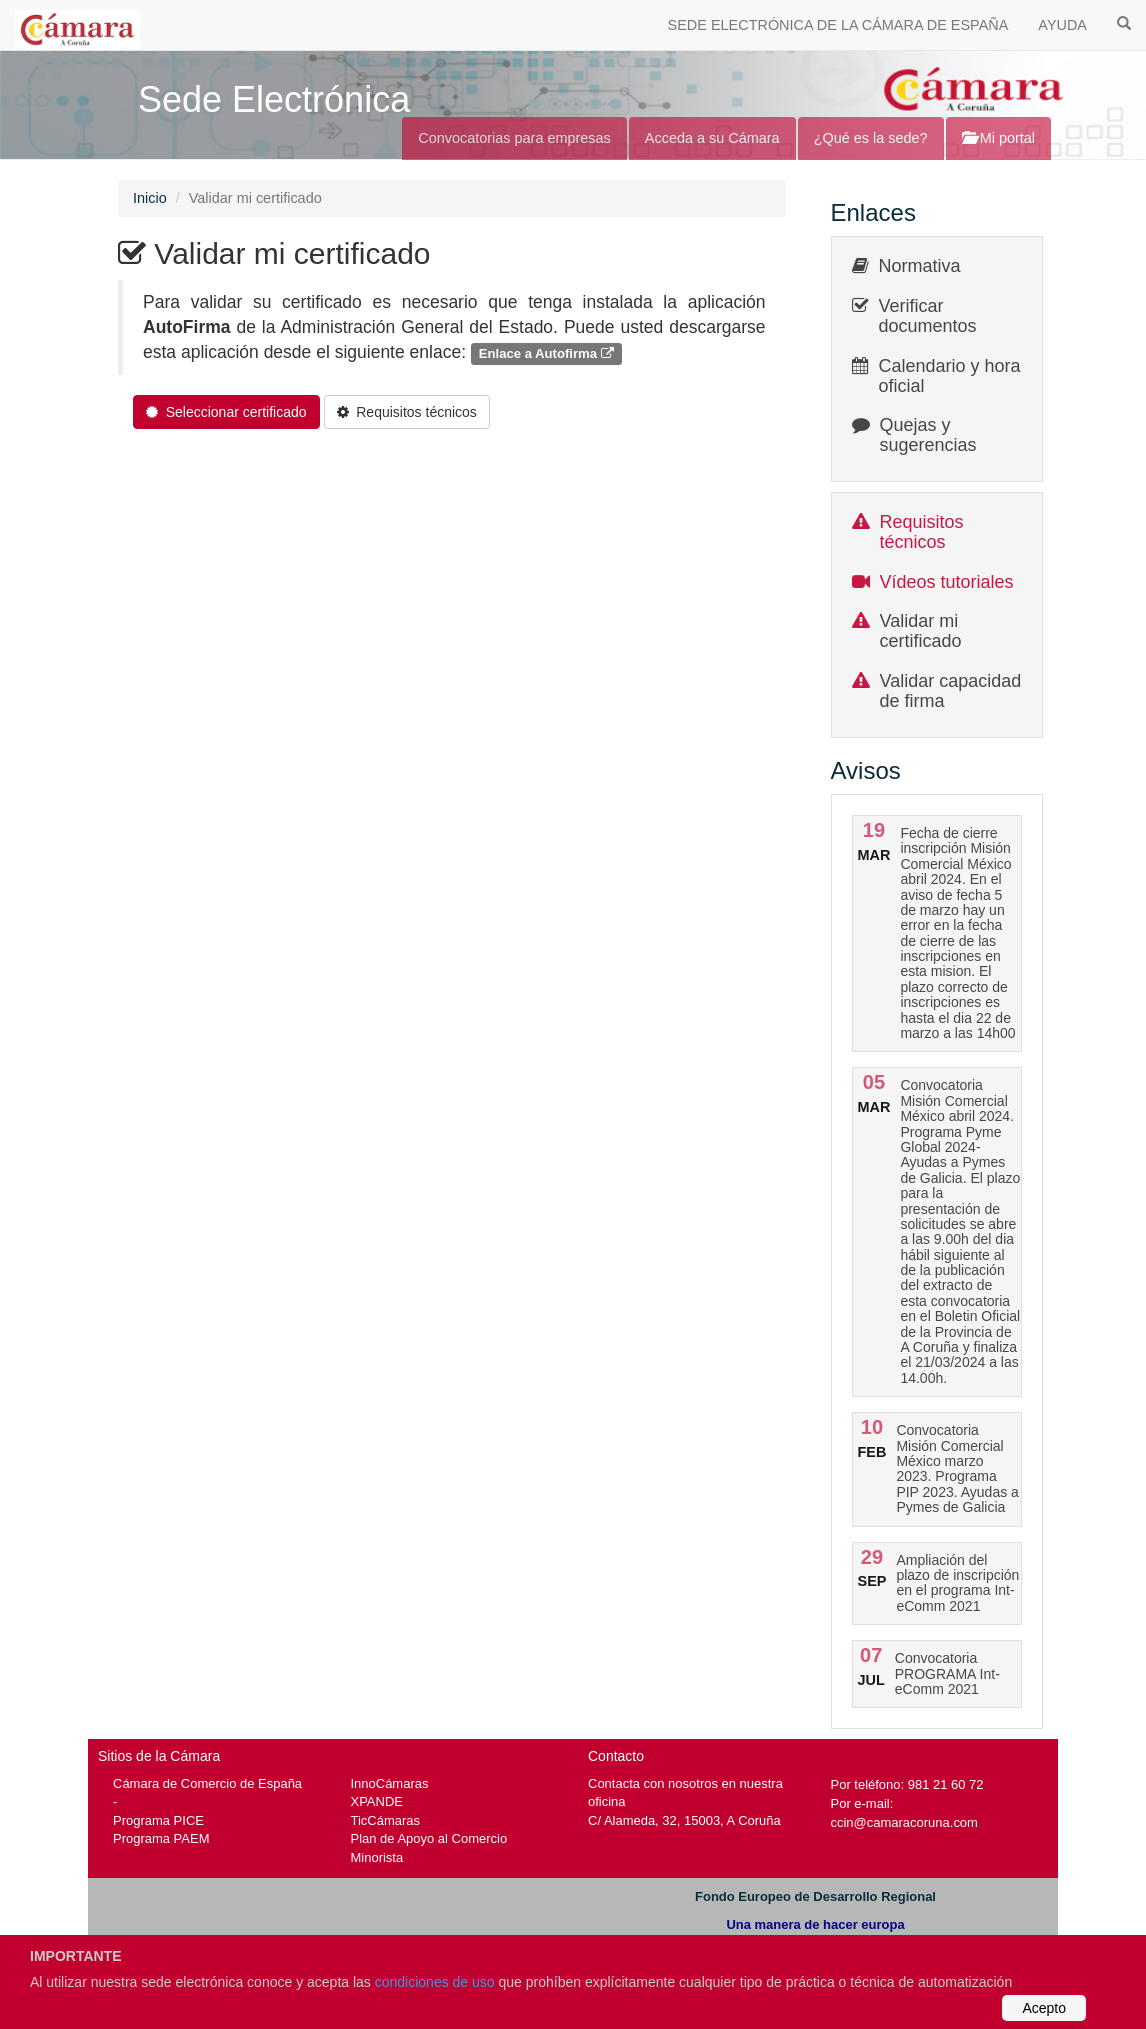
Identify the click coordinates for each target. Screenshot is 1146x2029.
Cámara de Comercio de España (207, 1783)
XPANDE (377, 1801)
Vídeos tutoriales (947, 582)
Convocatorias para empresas (514, 138)
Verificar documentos (928, 316)
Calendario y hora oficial (950, 376)
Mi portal (998, 138)
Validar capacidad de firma (951, 691)
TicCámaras (386, 1820)
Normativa (920, 266)
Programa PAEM (161, 1838)
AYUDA (1062, 25)
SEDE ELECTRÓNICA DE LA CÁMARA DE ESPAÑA (838, 25)
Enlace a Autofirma (546, 353)
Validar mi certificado (921, 631)
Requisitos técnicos (922, 532)
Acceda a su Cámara (712, 138)
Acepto (1044, 2008)
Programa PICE (158, 1820)
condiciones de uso (435, 1982)
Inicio (150, 198)
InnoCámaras (390, 1783)
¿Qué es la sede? (871, 138)
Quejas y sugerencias (928, 435)
